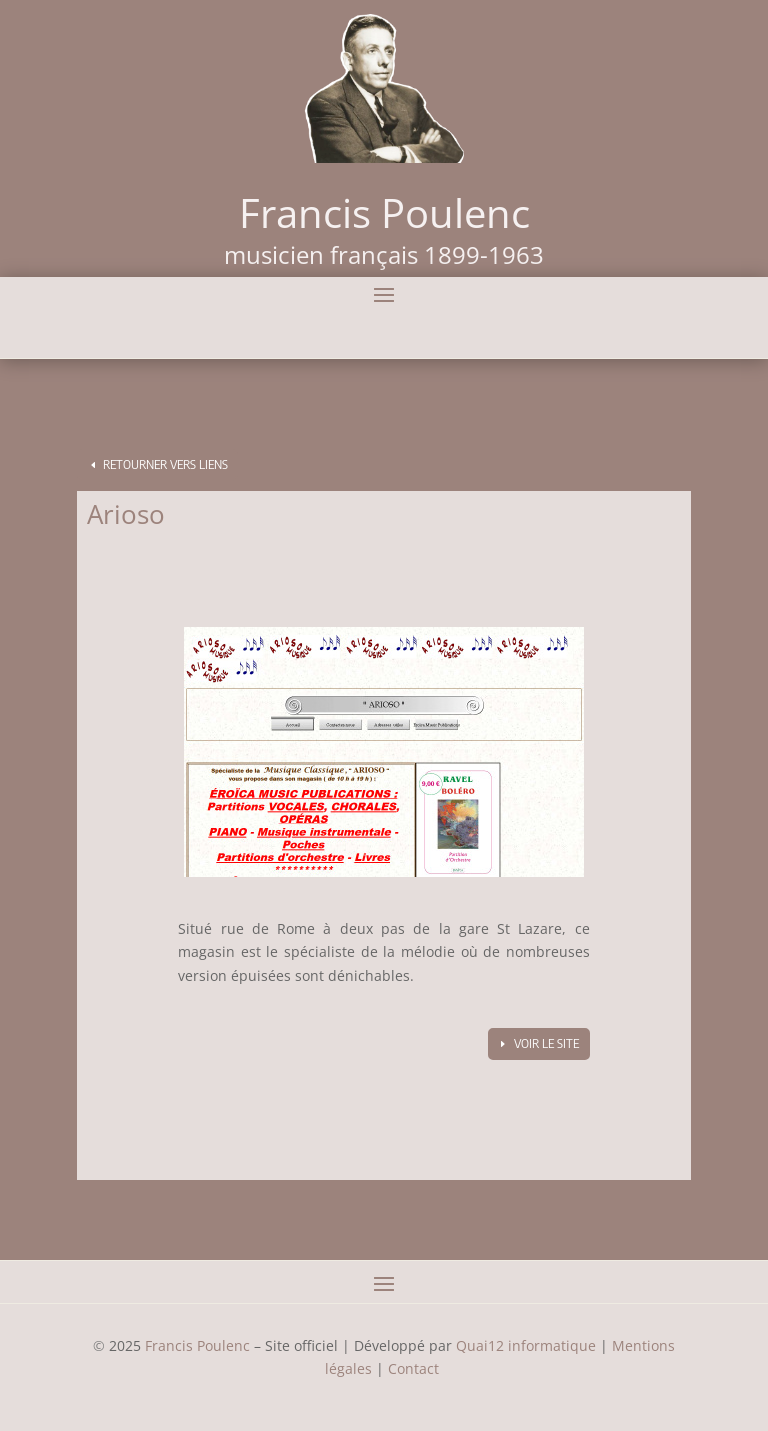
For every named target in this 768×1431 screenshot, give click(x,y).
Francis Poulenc (197, 1345)
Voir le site (546, 1043)
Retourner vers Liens (165, 464)
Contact (415, 1368)
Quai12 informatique (526, 1345)
